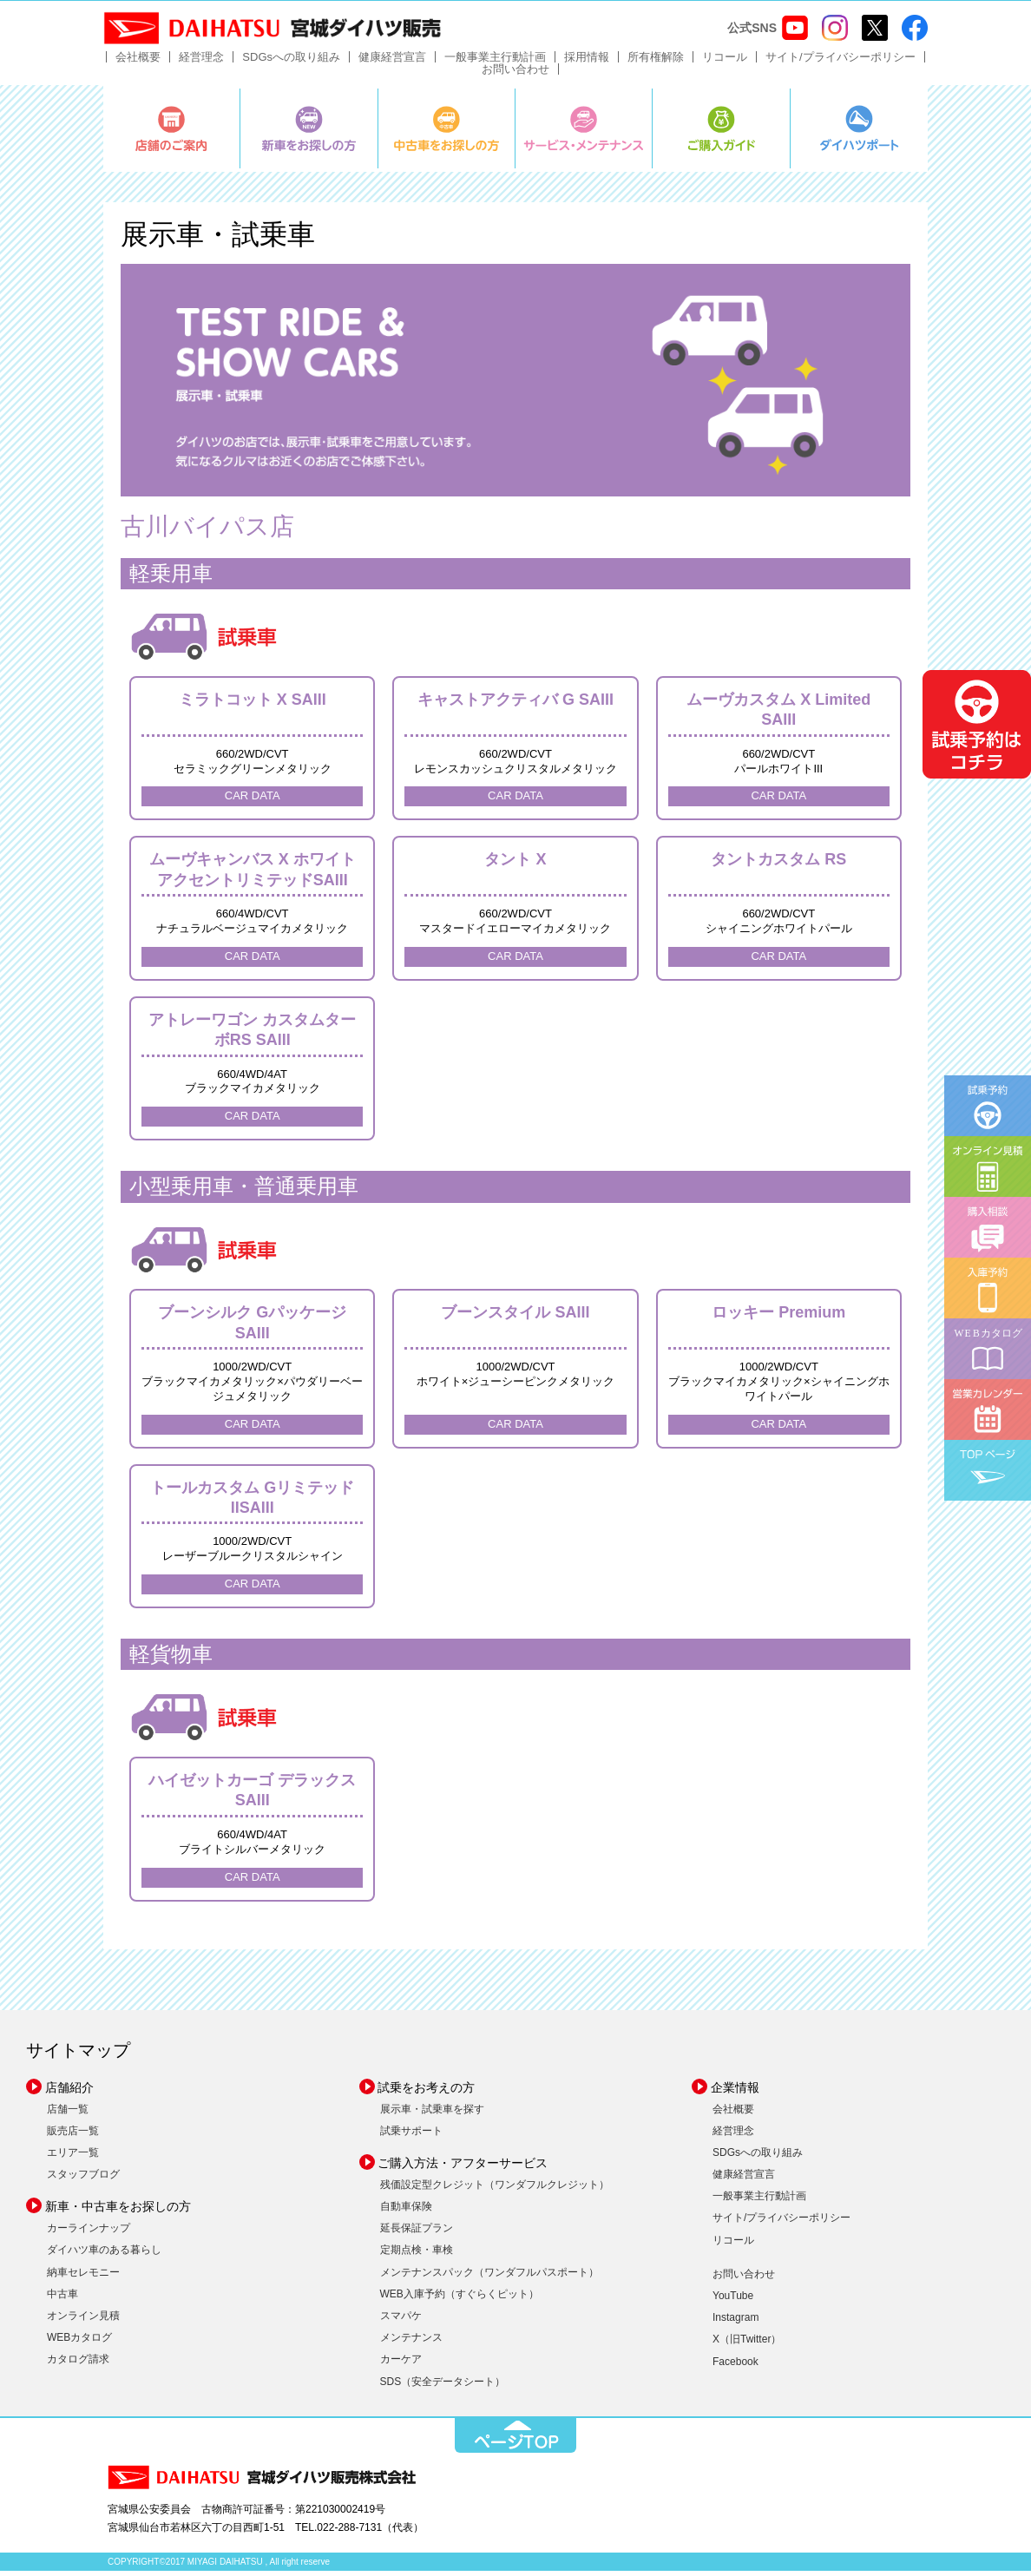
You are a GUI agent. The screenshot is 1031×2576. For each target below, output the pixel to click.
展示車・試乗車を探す (432, 2114)
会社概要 (138, 63)
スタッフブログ (83, 2180)
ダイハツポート (859, 134)
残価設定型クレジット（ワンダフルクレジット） (494, 2190)
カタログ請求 (78, 2365)
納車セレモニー (83, 2277)
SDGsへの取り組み (291, 63)
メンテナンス (411, 2343)
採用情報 (586, 63)
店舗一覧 (68, 2114)
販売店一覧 (73, 2136)
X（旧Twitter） (747, 2345)
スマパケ (401, 2322)
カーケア (401, 2365)
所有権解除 (655, 63)
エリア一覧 (73, 2158)
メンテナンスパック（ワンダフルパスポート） (489, 2277)
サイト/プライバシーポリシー (840, 63)
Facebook (735, 2367)
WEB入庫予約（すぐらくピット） (459, 2299)
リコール (724, 63)
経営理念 (201, 63)
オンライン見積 (83, 2322)
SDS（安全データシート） (443, 2387)
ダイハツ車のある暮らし (104, 2256)
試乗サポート (411, 2136)
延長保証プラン (416, 2234)
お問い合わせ (515, 75)
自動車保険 (406, 2212)
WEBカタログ (79, 2343)
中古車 (62, 2299)
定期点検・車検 (416, 2256)
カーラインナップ (88, 2234)
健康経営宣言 (392, 63)
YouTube (733, 2302)
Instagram (735, 2323)
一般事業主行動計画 (495, 63)
